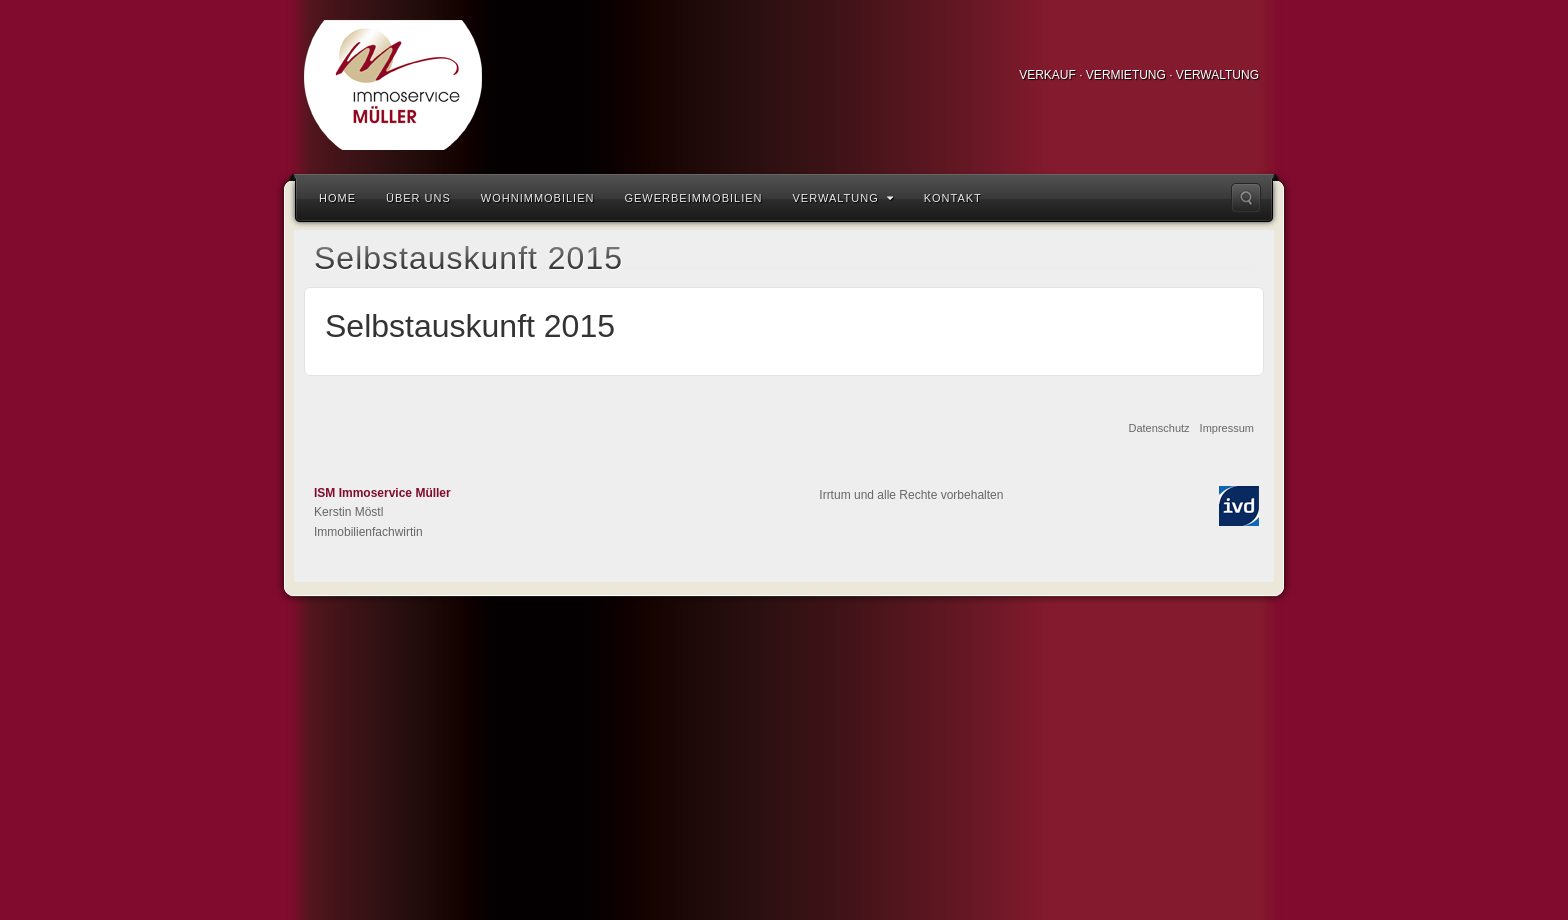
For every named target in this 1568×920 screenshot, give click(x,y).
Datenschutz (1158, 428)
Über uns (418, 198)
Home (337, 198)
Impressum (1227, 428)
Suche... (1246, 198)
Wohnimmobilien (538, 198)
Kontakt (953, 198)
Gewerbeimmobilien (693, 198)
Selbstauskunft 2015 (470, 326)
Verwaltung (843, 198)
